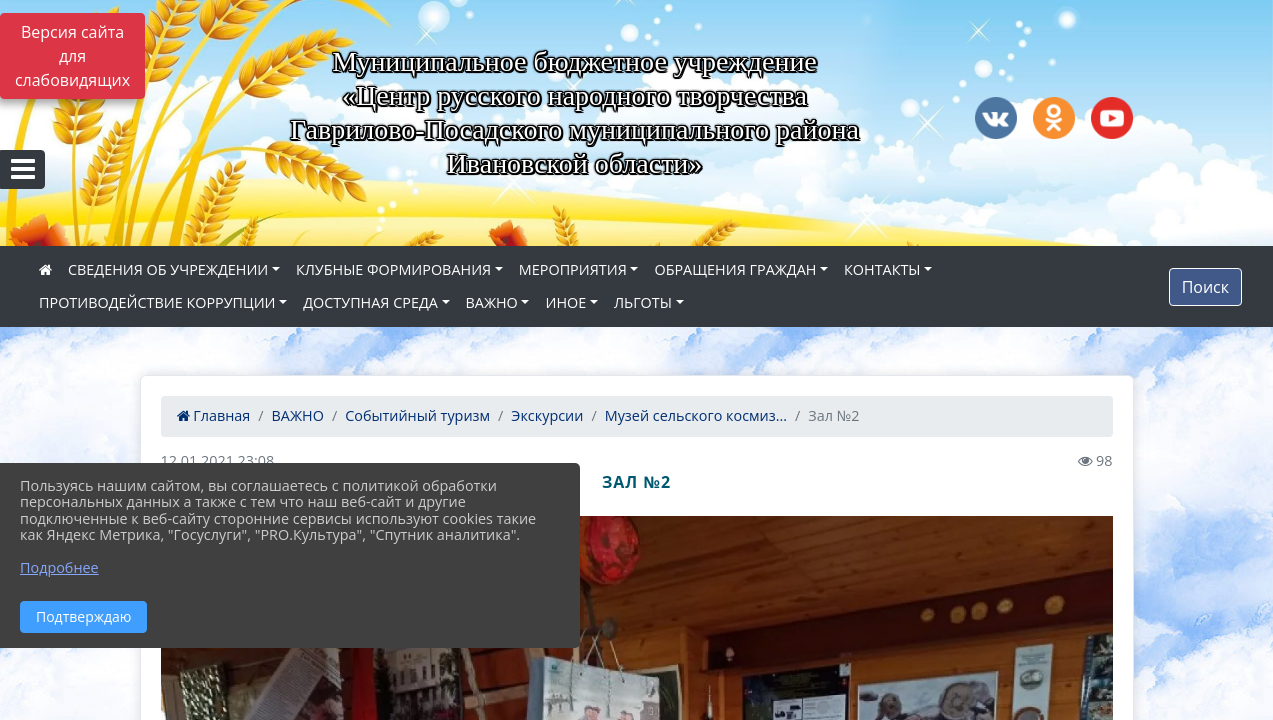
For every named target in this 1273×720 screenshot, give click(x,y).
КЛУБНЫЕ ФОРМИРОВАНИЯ (393, 269)
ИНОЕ (565, 302)
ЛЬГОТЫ (643, 302)
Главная (214, 415)
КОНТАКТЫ (882, 269)
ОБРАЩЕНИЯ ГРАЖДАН (735, 269)
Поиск (1205, 287)
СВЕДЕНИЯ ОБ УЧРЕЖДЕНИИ (168, 269)
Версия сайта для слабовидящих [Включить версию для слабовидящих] (72, 56)
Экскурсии (547, 415)
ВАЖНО (492, 302)
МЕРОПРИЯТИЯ (573, 269)
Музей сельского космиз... (696, 415)
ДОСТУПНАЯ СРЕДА (370, 302)
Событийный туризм (417, 415)
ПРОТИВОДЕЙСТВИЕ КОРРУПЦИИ (157, 302)
